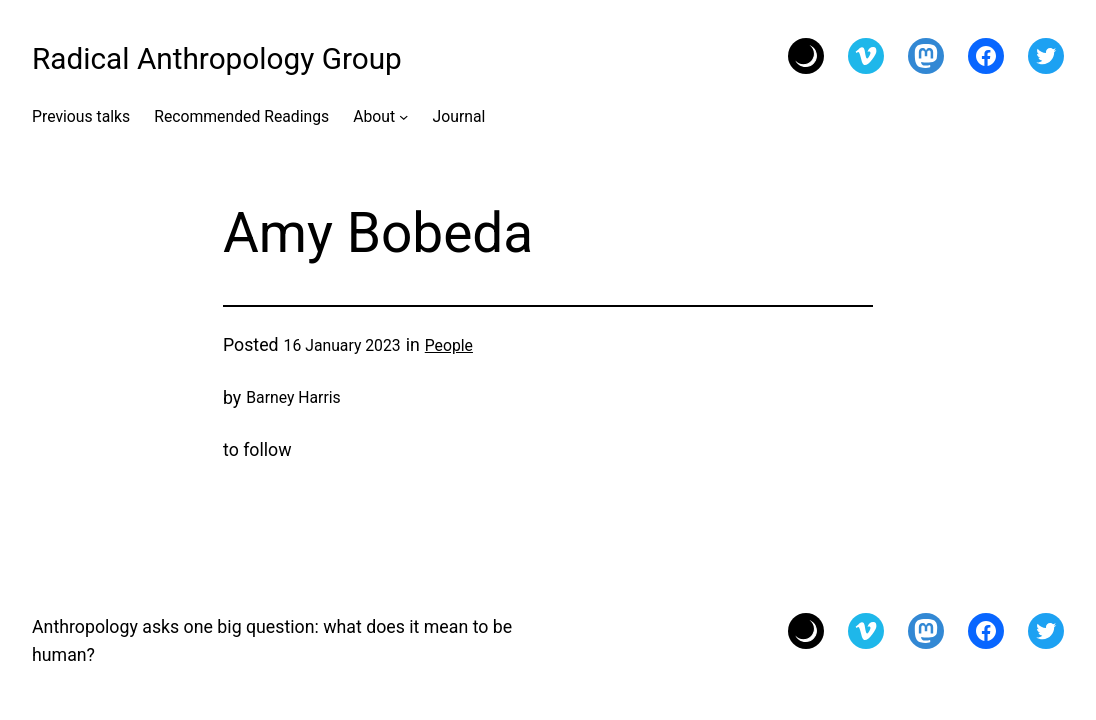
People (449, 345)
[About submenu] (403, 116)
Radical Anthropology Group (217, 58)
